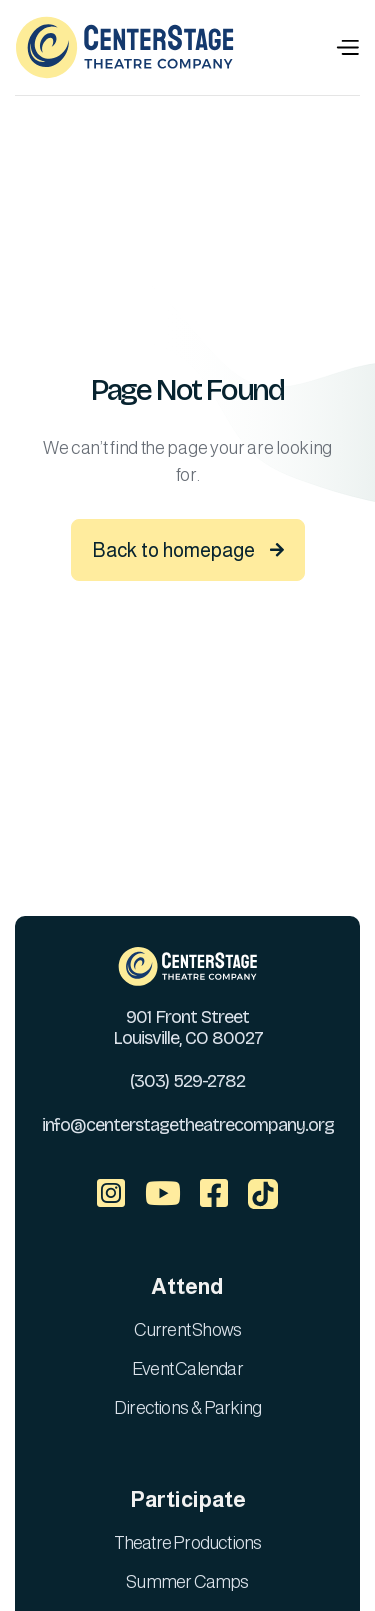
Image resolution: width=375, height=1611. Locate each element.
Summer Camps (187, 1582)
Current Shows (188, 1330)
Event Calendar (187, 1369)
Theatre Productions (188, 1543)
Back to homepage (188, 550)
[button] (347, 47)
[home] (125, 47)
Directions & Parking (187, 1408)
